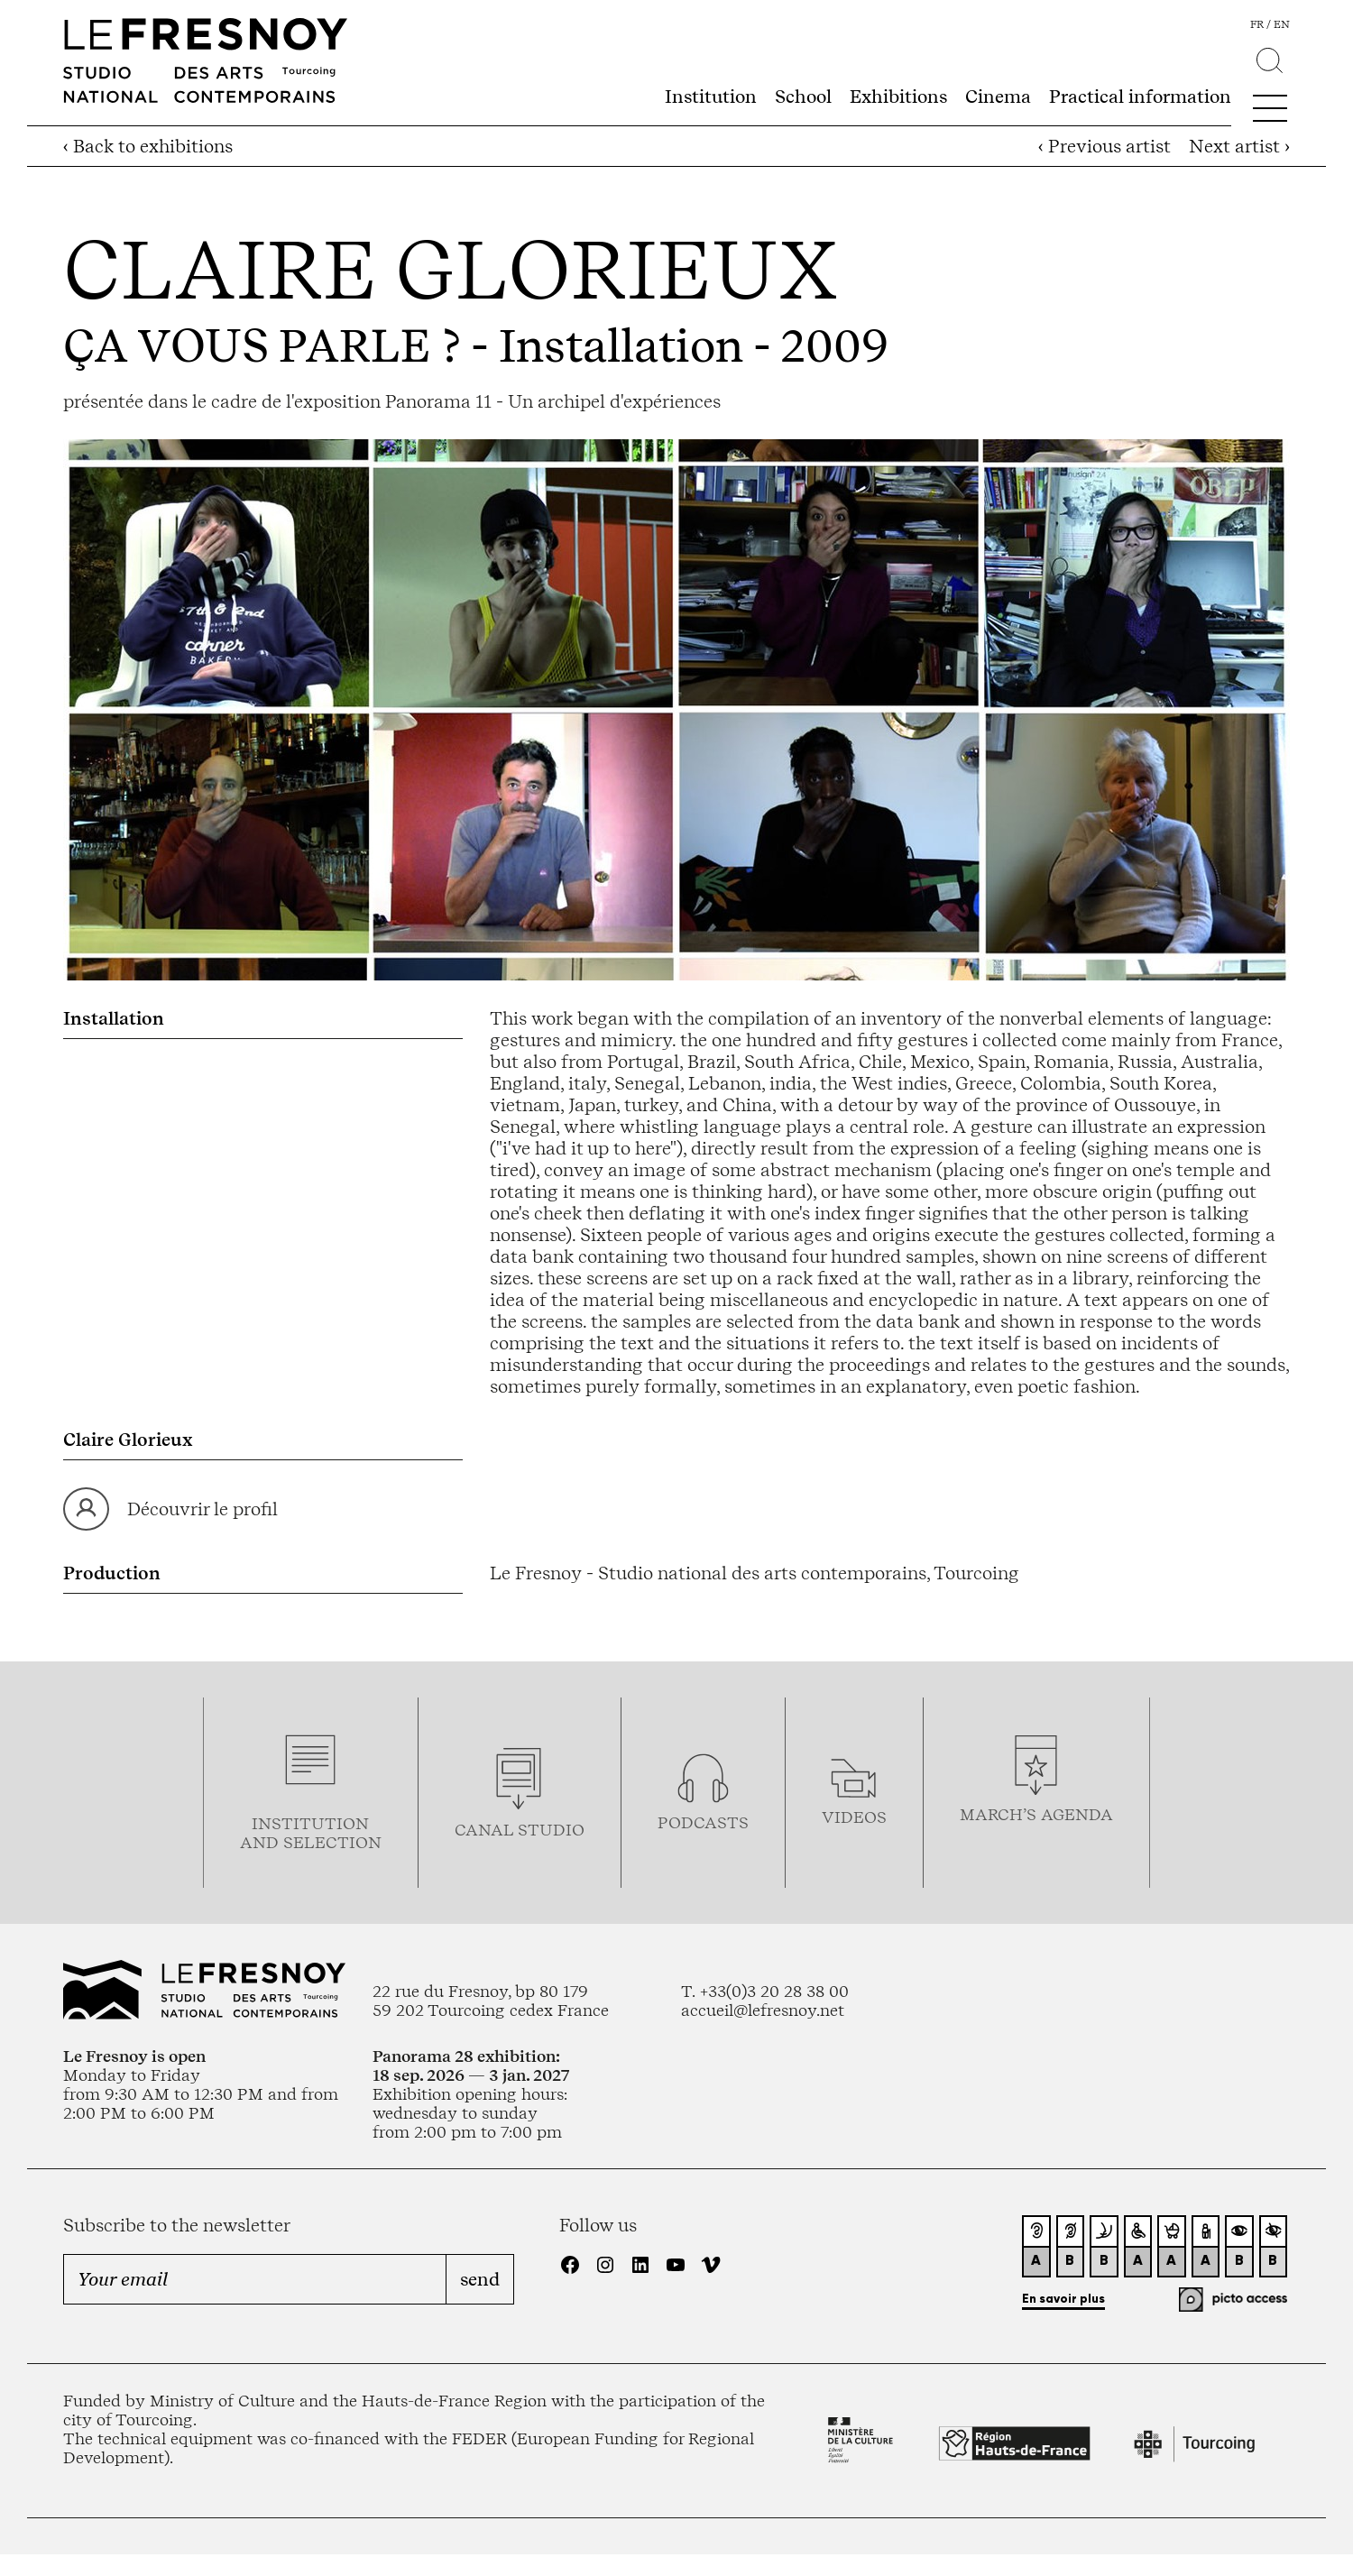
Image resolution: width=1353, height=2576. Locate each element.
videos (854, 1817)
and (261, 1842)
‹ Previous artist (1104, 146)
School (803, 96)
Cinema (998, 96)
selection (332, 1842)
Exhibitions (898, 96)
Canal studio (519, 1829)
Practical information (1140, 96)
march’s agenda (1036, 1814)
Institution (711, 96)
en (1282, 24)
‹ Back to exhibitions (148, 146)
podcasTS (703, 1822)
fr (1257, 24)
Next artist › (1239, 146)
